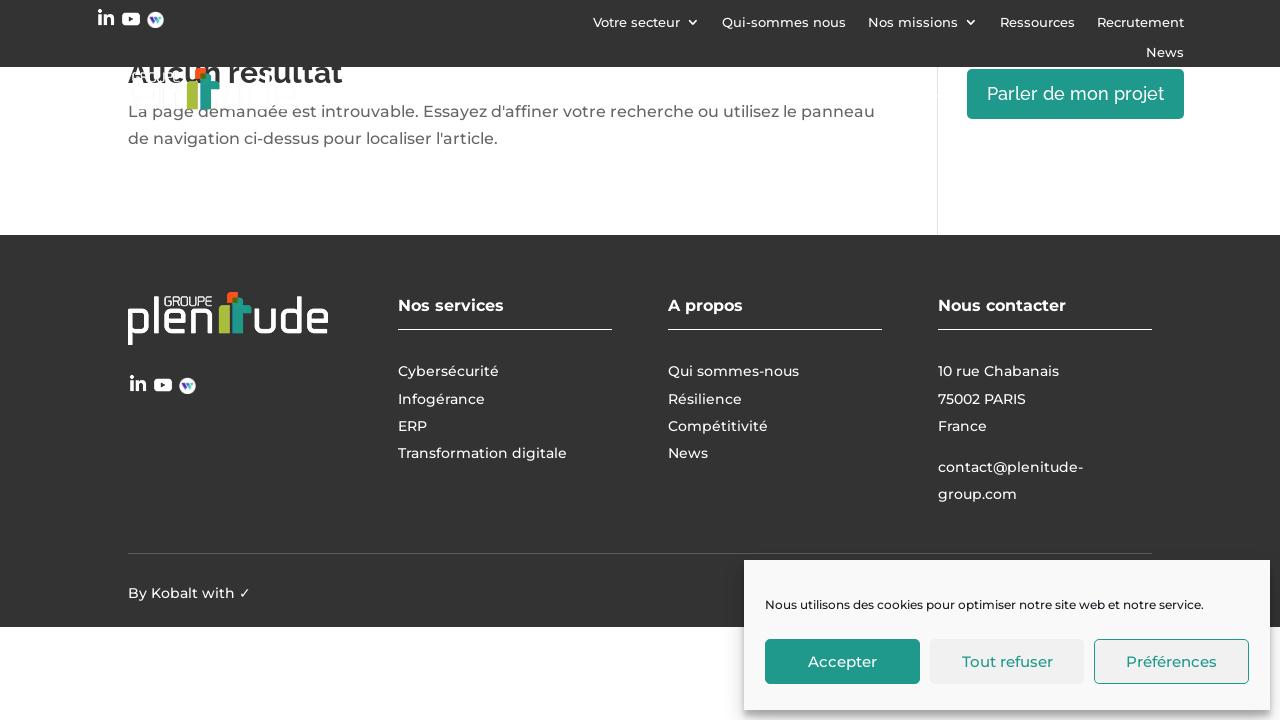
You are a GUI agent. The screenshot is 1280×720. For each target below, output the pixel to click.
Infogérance (569, 94)
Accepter (842, 661)
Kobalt (174, 593)
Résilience (705, 399)
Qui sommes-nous (733, 371)
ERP (907, 94)
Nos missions (913, 22)
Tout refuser (1007, 661)
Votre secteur (636, 22)
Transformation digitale (765, 94)
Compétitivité (718, 426)
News (1165, 52)
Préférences (1171, 661)
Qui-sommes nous (784, 22)
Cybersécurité (414, 94)
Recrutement (1140, 22)
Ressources (1037, 22)
